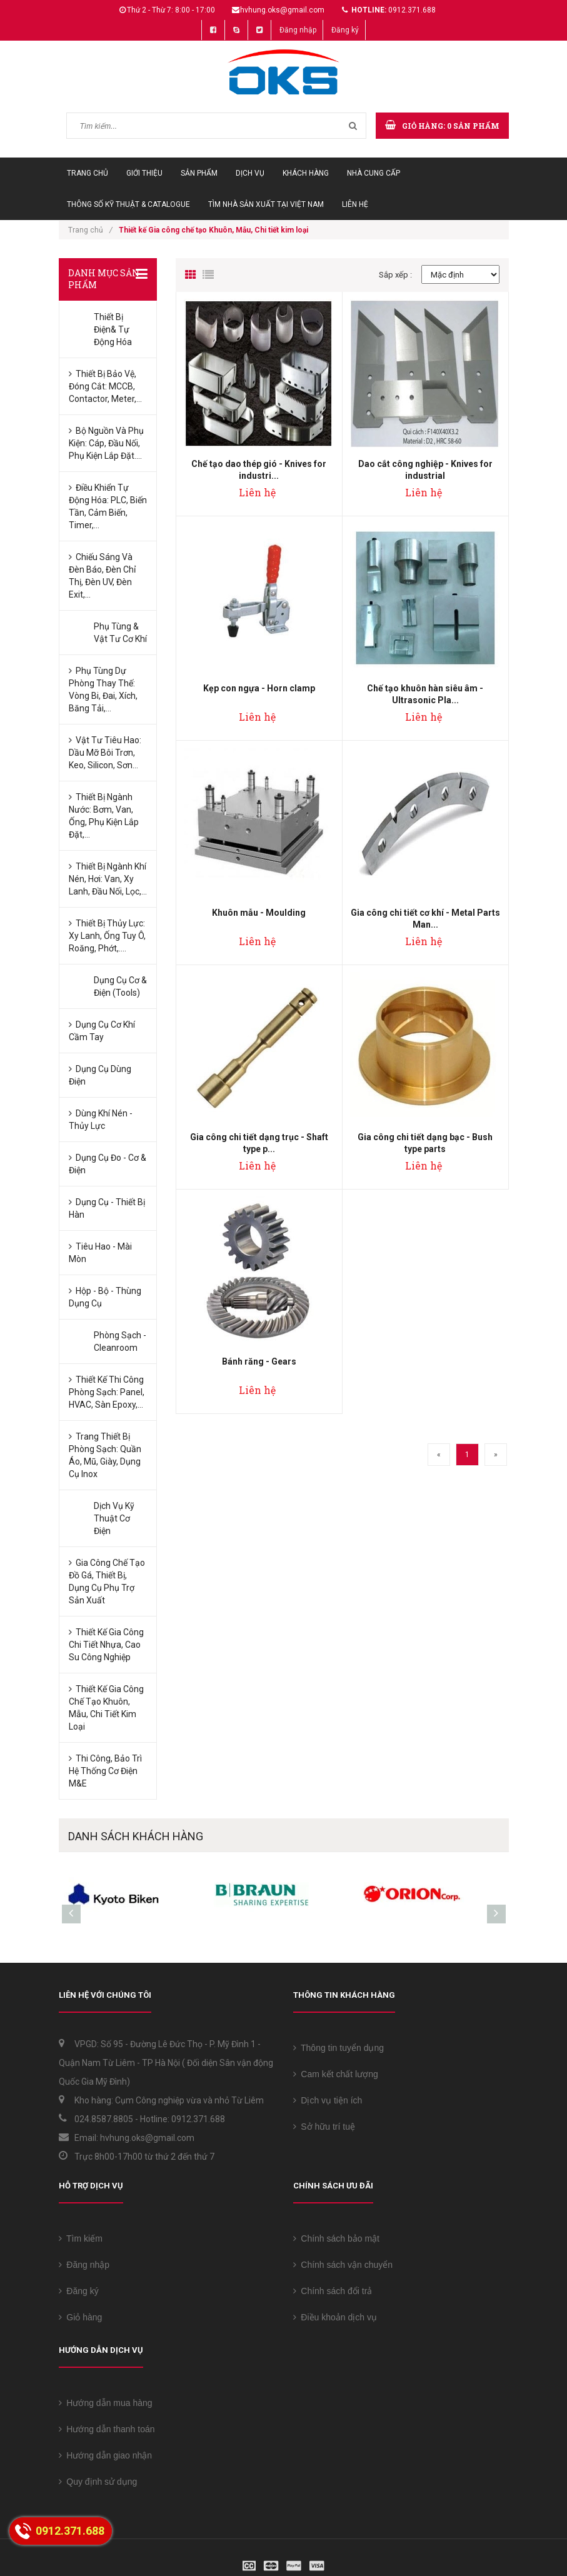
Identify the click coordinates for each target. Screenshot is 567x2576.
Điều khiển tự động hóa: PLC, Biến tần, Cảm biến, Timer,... (108, 506)
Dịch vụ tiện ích (328, 2100)
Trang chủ (87, 173)
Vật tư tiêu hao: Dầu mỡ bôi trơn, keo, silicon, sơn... (105, 752)
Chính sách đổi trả (333, 2291)
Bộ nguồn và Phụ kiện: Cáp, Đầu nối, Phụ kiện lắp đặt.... (106, 443)
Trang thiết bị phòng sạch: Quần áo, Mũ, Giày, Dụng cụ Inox (105, 1455)
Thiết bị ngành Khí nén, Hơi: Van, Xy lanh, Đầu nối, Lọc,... (108, 878)
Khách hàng (306, 173)
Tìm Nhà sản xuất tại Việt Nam (266, 204)
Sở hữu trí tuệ (324, 2127)
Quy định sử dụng (98, 2482)
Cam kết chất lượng (335, 2074)
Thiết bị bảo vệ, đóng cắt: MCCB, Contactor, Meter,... (105, 386)
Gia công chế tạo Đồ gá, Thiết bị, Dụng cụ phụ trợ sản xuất (107, 1581)
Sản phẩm (199, 173)
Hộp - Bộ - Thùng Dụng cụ (105, 1297)
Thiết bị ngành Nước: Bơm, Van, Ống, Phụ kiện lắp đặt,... (104, 815)
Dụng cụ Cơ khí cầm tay (102, 1031)
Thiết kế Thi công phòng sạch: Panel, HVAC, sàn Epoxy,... (106, 1392)
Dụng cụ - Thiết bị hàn (107, 1208)
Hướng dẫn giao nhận (106, 2455)
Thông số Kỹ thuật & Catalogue (128, 204)
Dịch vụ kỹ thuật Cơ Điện (114, 1518)
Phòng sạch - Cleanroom (120, 1341)
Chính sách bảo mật (336, 2238)
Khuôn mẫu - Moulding (259, 913)
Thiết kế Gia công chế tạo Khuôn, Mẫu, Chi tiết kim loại (106, 1708)
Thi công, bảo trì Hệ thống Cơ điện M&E (105, 1770)
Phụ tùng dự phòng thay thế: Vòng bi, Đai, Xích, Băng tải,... (103, 689)
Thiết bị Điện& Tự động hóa (113, 329)
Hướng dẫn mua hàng (106, 2403)
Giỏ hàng (81, 2317)
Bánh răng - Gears (259, 1361)
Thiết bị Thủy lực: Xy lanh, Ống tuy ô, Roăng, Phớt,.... (107, 935)
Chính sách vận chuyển (343, 2265)
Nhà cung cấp (373, 173)
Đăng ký (345, 30)
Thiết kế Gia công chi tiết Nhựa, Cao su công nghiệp (106, 1644)
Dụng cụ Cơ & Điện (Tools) (120, 986)
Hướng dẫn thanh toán (107, 2429)
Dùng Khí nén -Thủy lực (101, 1119)
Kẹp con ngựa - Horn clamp (259, 688)
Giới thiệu (144, 173)
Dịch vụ (250, 173)
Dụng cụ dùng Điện (100, 1075)
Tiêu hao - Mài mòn (100, 1252)
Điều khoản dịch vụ (335, 2317)
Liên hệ (355, 204)
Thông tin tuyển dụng (338, 2048)
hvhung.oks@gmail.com (282, 10)
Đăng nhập (297, 30)
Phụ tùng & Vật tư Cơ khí (120, 632)
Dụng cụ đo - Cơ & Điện (107, 1164)
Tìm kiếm (81, 2238)
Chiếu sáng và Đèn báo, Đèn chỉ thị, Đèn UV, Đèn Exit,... (102, 575)
